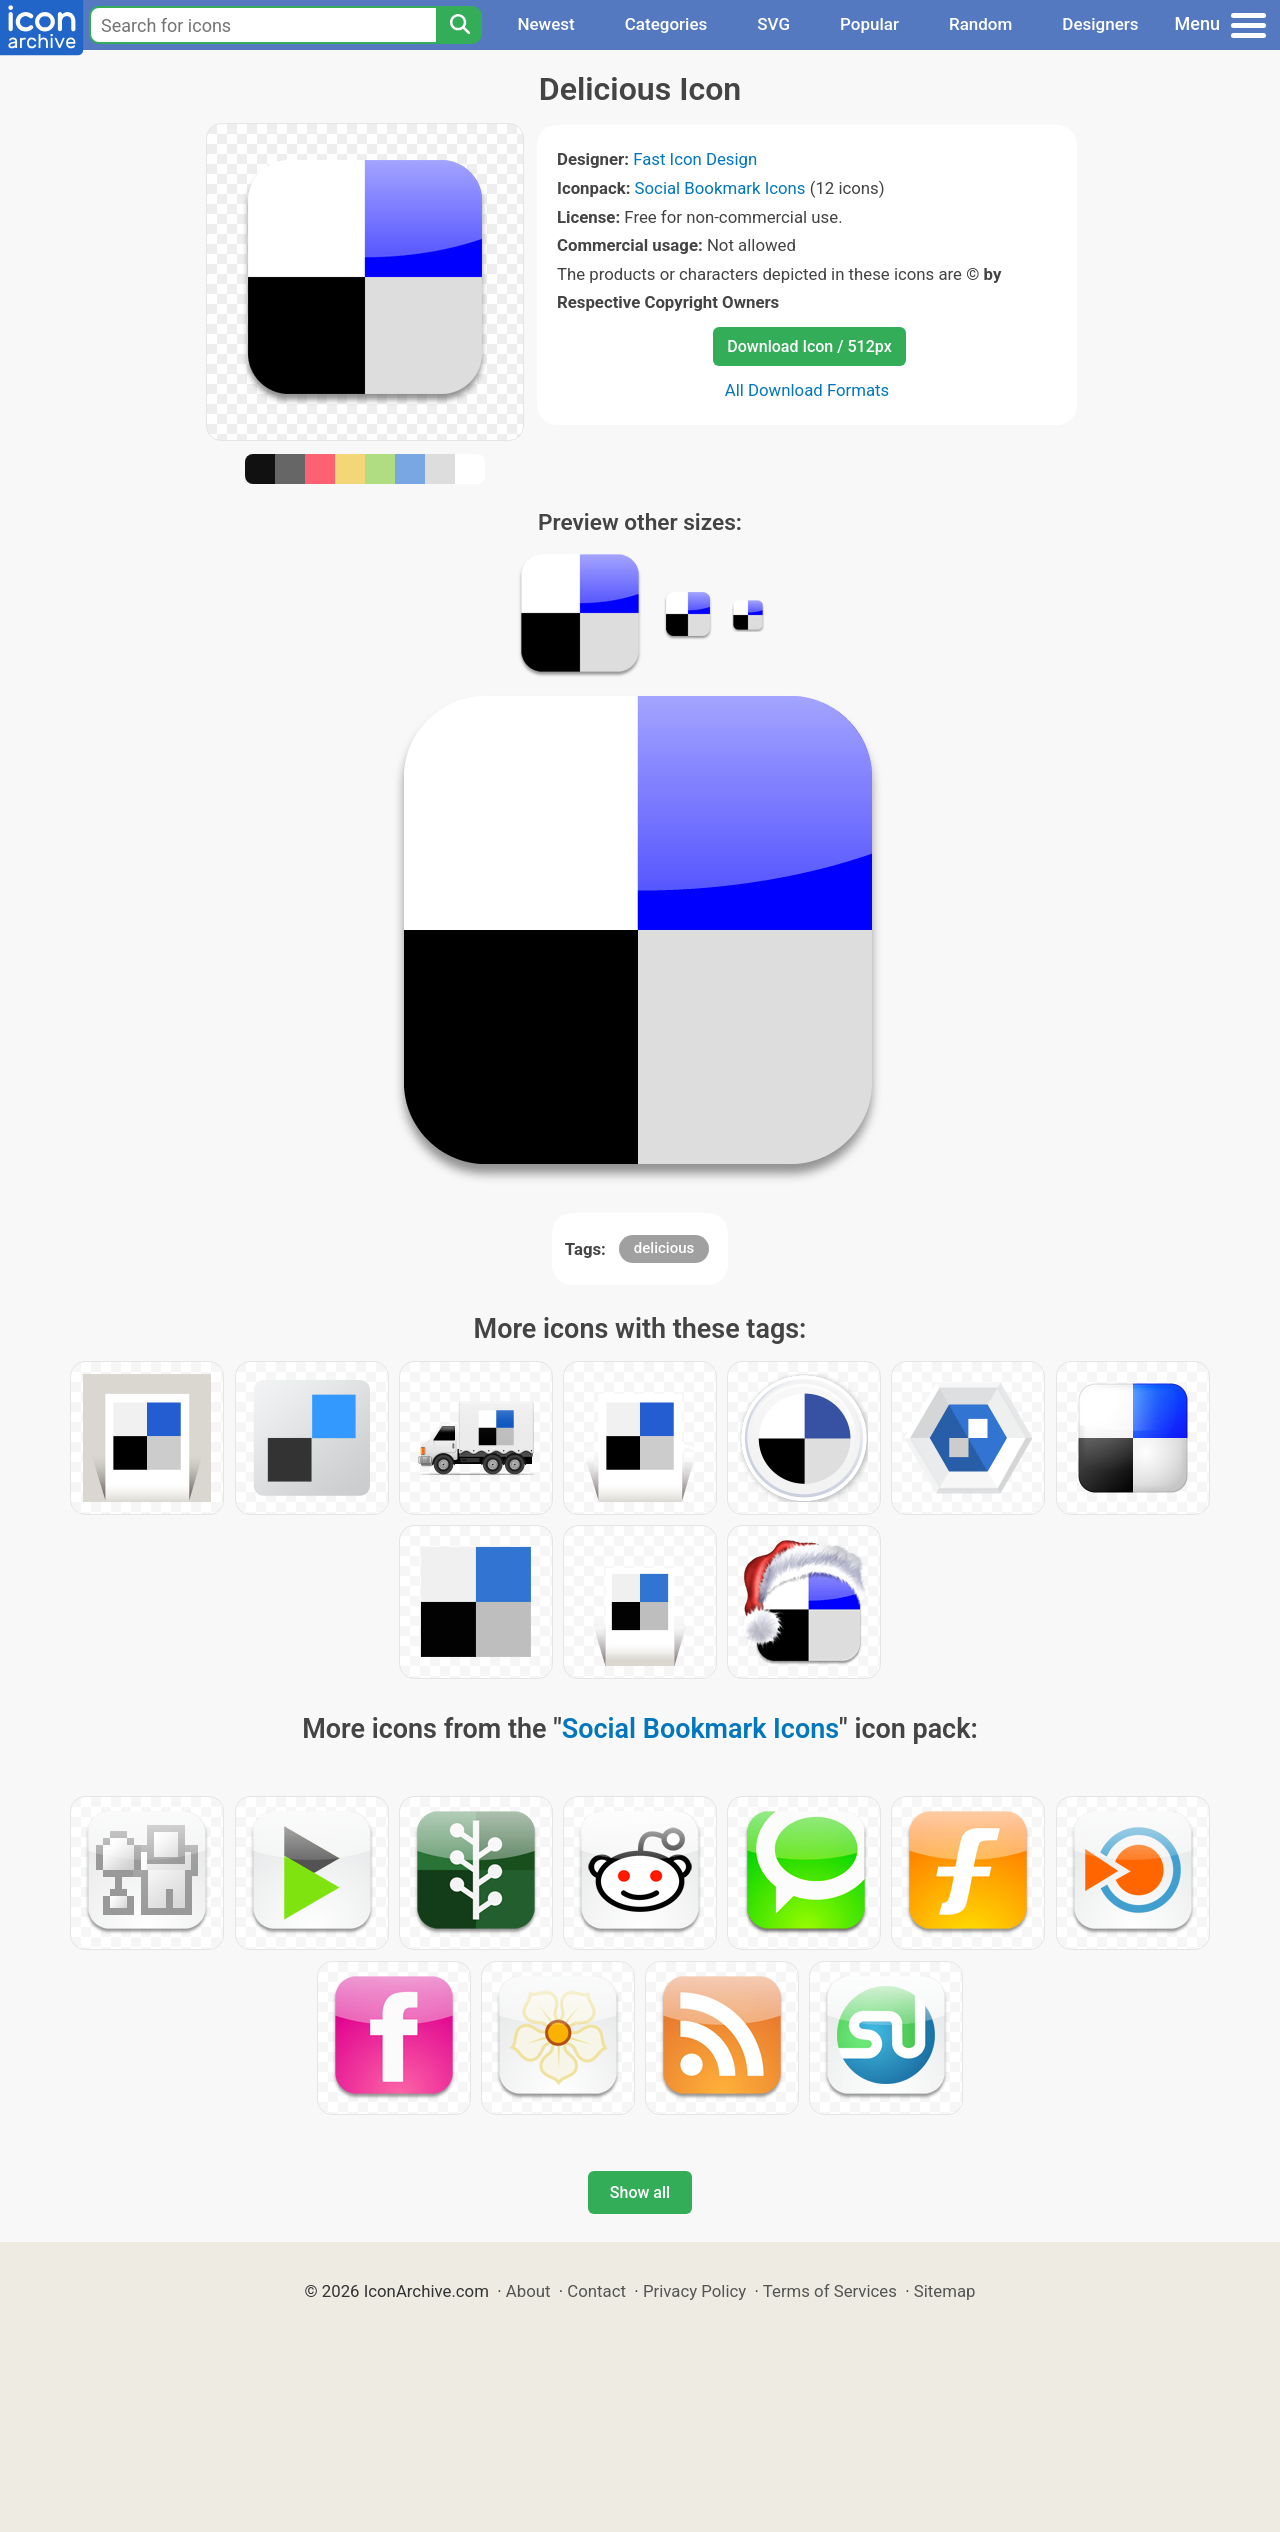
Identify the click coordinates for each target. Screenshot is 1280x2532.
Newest (545, 24)
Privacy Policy (694, 2291)
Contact (596, 2291)
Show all (640, 2192)
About (528, 2291)
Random (980, 24)
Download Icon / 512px (809, 346)
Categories (666, 24)
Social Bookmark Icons (720, 188)
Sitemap (945, 2291)
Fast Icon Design (695, 159)
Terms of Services (830, 2291)
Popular (869, 24)
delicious (664, 1248)
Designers (1100, 24)
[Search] (459, 25)
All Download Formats (807, 390)
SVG (773, 24)
